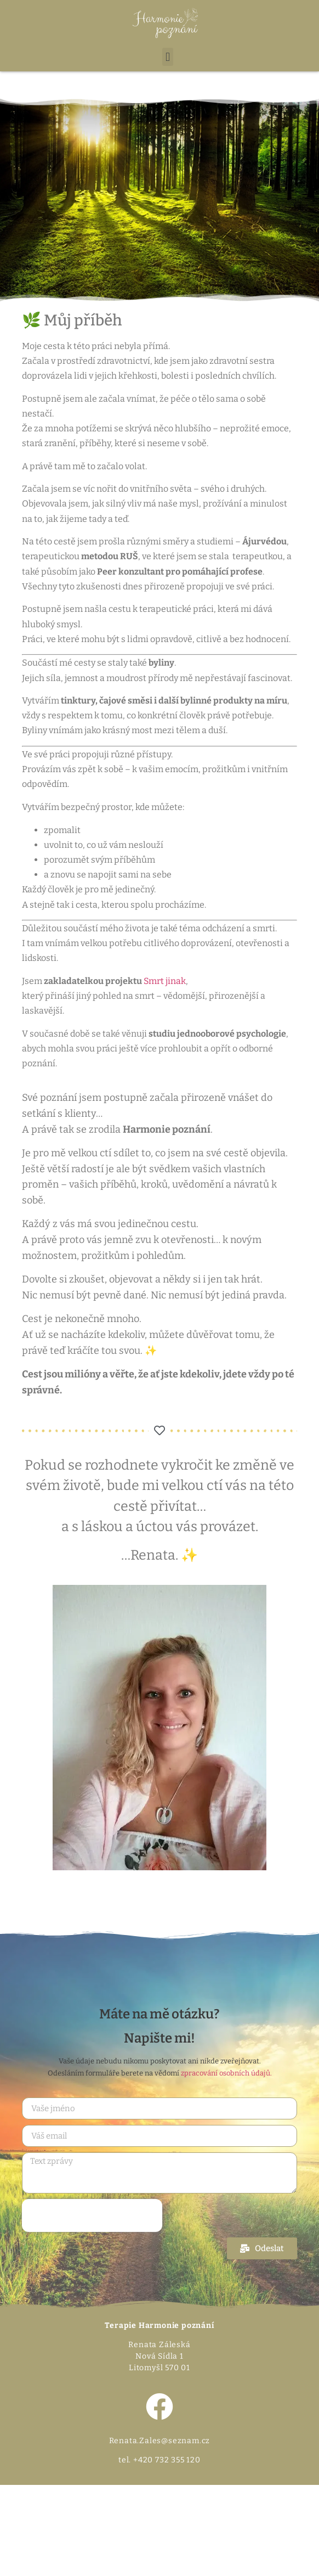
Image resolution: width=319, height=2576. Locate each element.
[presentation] (92, 2215)
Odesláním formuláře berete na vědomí (160, 2073)
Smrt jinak (165, 981)
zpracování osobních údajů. (226, 2073)
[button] (167, 57)
